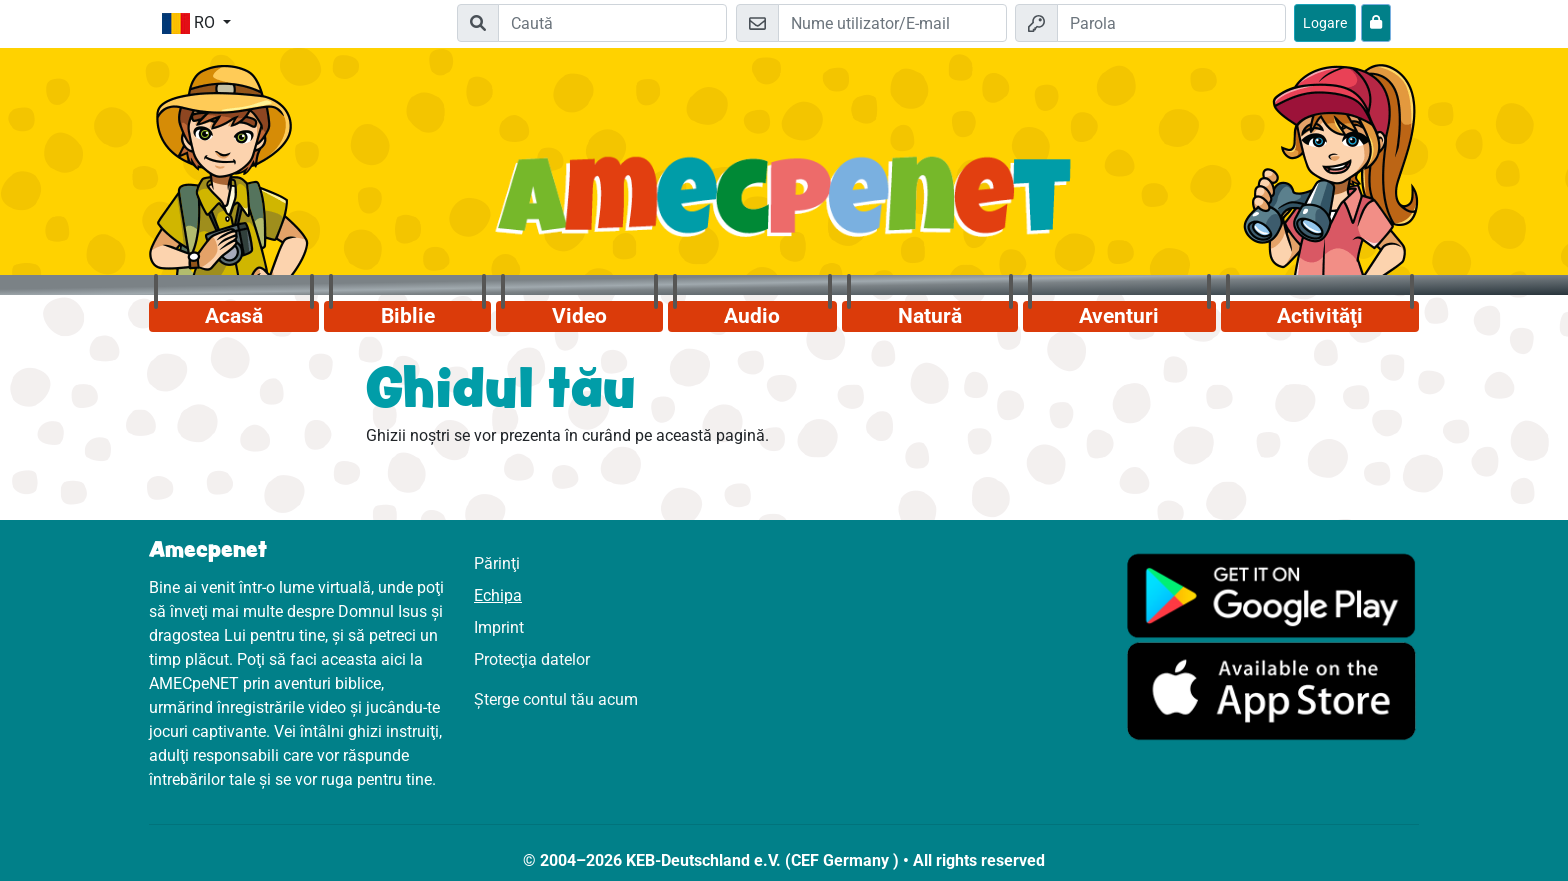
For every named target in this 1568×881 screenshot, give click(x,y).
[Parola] (1171, 23)
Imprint (499, 627)
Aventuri (1119, 316)
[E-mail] (892, 23)
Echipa (498, 595)
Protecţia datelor (532, 659)
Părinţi (497, 563)
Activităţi (1320, 316)
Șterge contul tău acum (556, 699)
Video (579, 316)
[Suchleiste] (612, 23)
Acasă (234, 316)
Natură (930, 316)
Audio (752, 316)
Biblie (408, 316)
